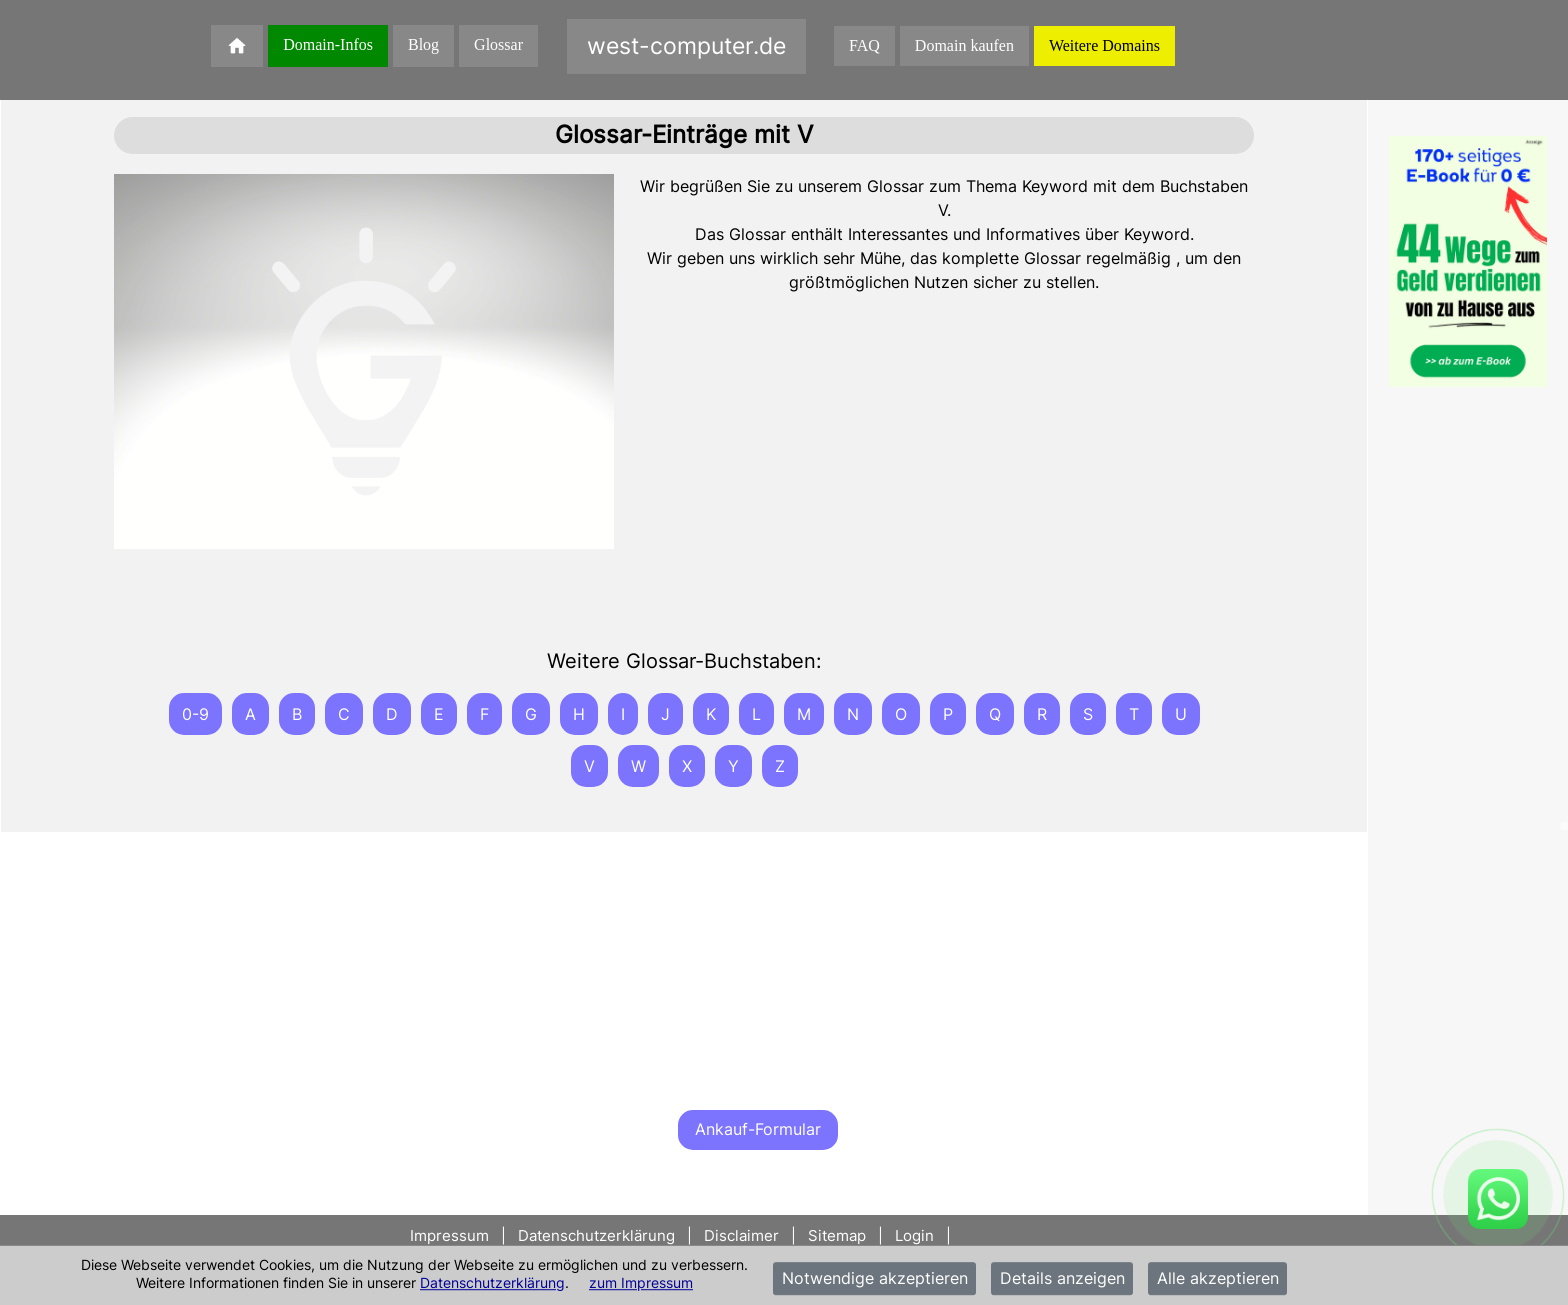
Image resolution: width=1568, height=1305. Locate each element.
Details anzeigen (1062, 1279)
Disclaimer (741, 1235)
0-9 (195, 714)
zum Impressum (641, 1282)
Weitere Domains (1104, 45)
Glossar (498, 44)
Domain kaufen (964, 45)
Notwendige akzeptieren (875, 1279)
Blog (423, 44)
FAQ (864, 45)
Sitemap (837, 1235)
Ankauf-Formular (758, 1129)
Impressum (451, 1235)
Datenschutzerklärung (492, 1282)
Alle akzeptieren (1218, 1279)
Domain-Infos (328, 44)
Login (914, 1235)
